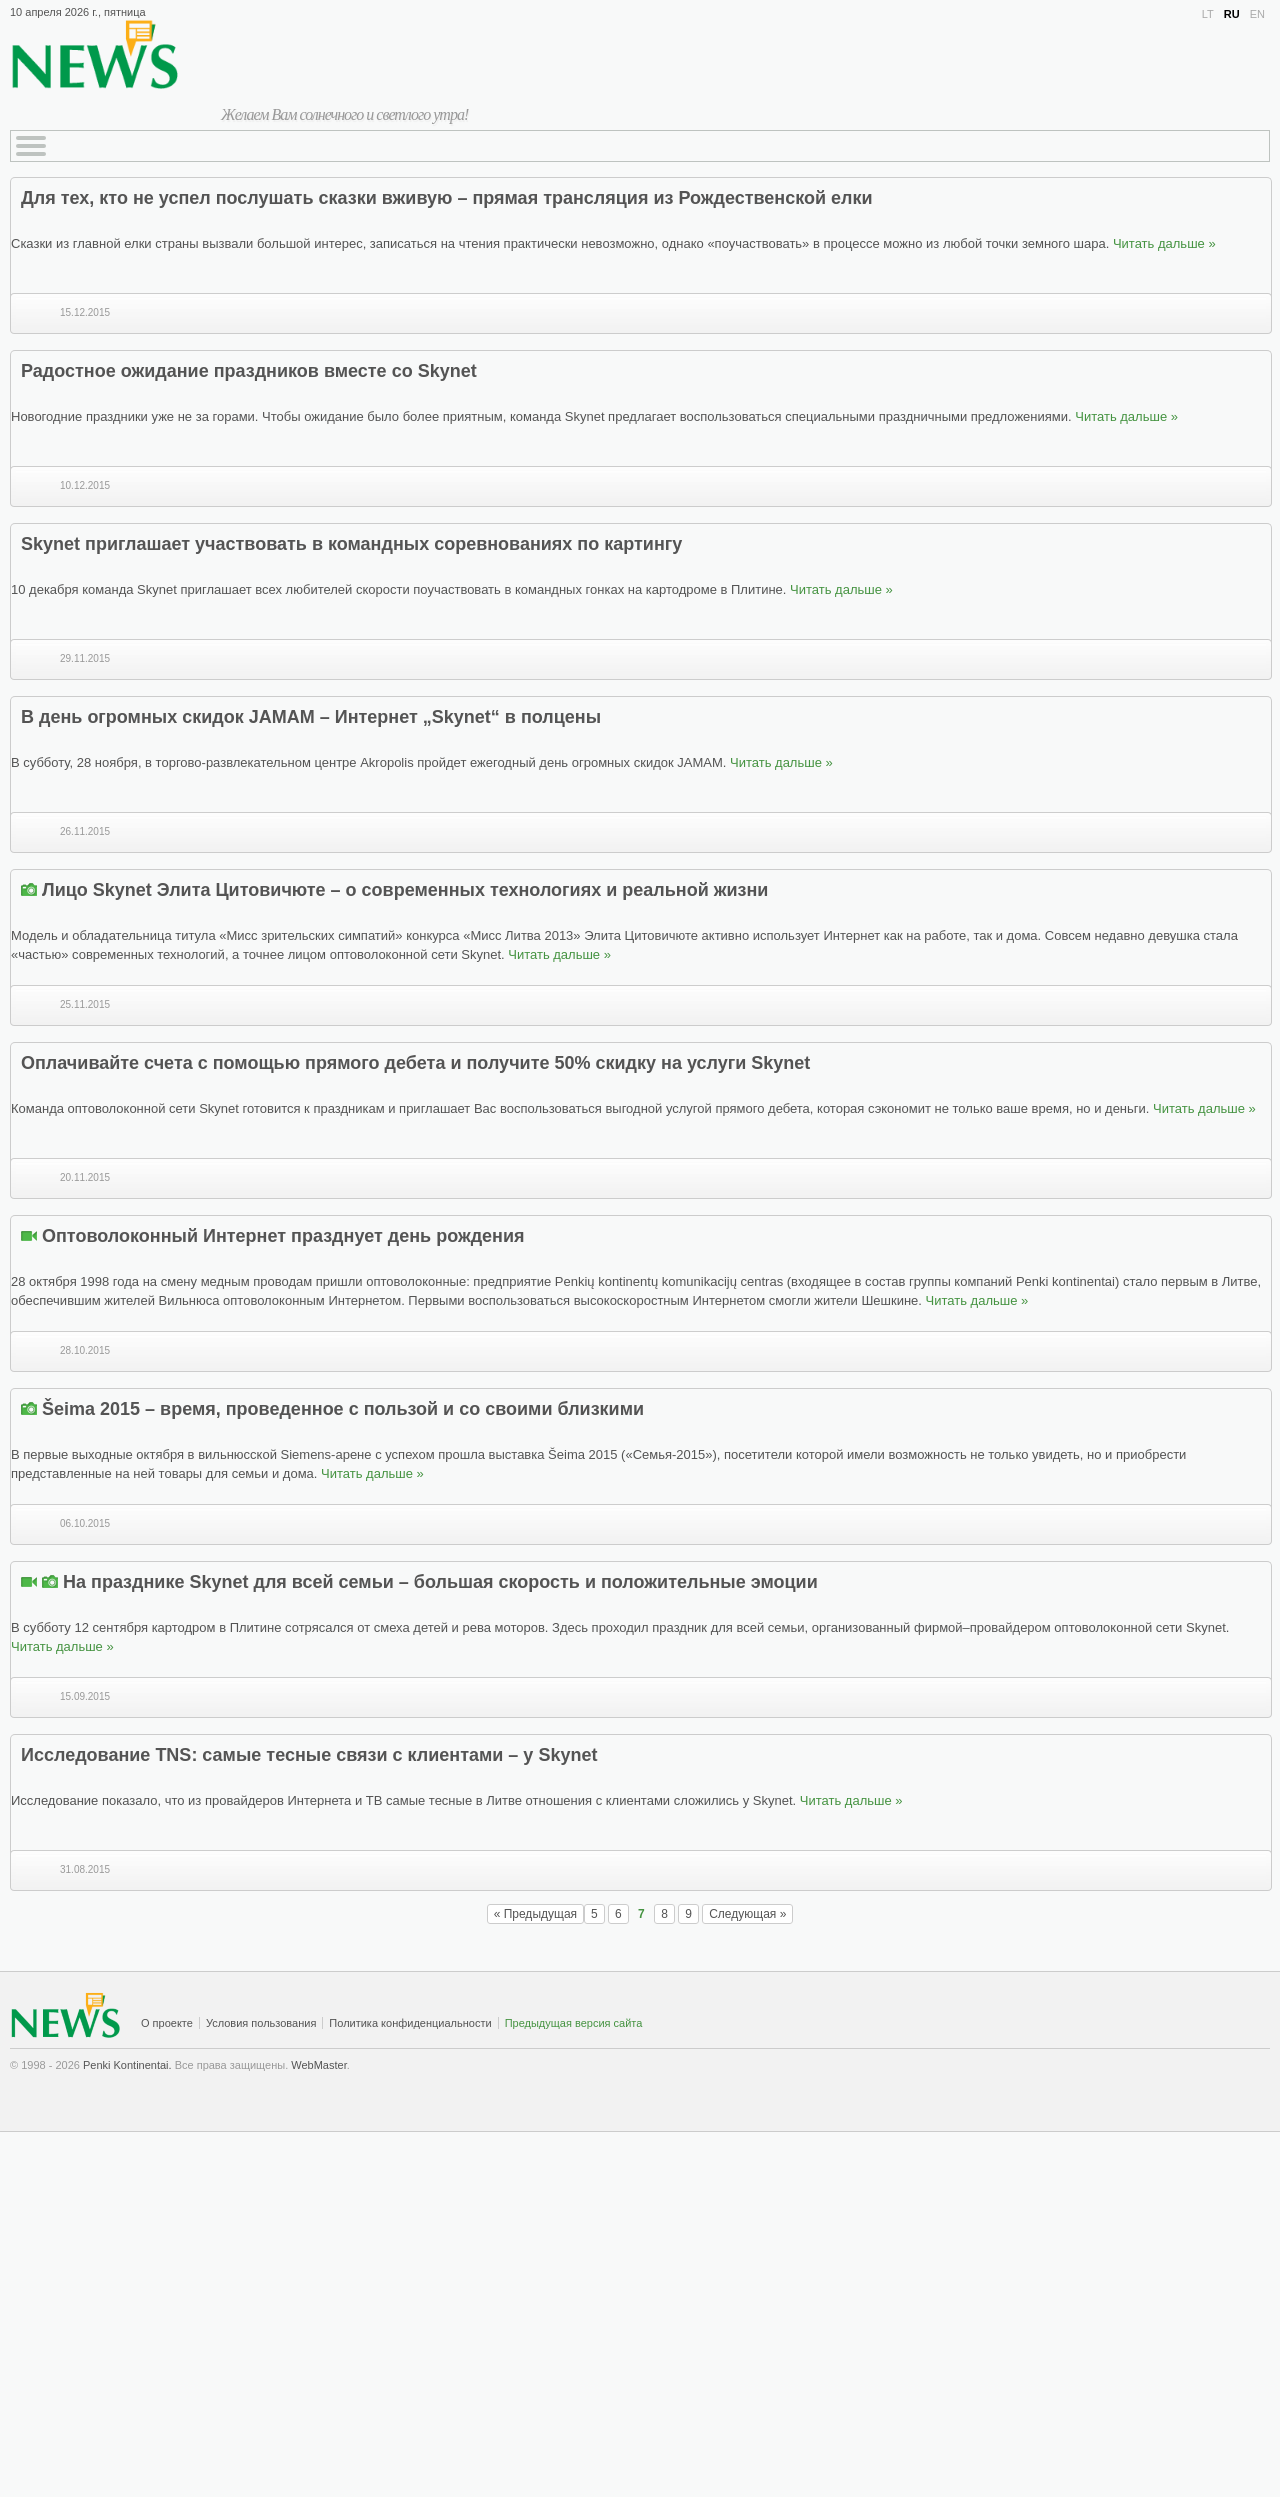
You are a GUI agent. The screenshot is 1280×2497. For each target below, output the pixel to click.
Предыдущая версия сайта (574, 2023)
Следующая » (747, 1914)
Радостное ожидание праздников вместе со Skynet (249, 371)
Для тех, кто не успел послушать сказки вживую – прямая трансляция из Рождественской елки (447, 198)
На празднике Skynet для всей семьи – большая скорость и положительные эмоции (440, 1582)
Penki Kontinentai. (127, 2065)
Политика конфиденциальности (410, 2023)
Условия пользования (261, 2023)
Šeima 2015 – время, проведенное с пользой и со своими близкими (343, 1409)
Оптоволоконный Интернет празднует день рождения (283, 1236)
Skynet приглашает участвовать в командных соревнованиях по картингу (351, 544)
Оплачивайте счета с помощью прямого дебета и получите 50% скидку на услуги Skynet (415, 1063)
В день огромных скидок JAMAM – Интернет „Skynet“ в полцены (311, 717)
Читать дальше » (1164, 243)
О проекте (167, 2023)
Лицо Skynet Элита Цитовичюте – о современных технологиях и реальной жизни (405, 890)
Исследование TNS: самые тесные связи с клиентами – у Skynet (309, 1755)
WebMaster (318, 2065)
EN (1257, 14)
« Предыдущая (535, 1914)
